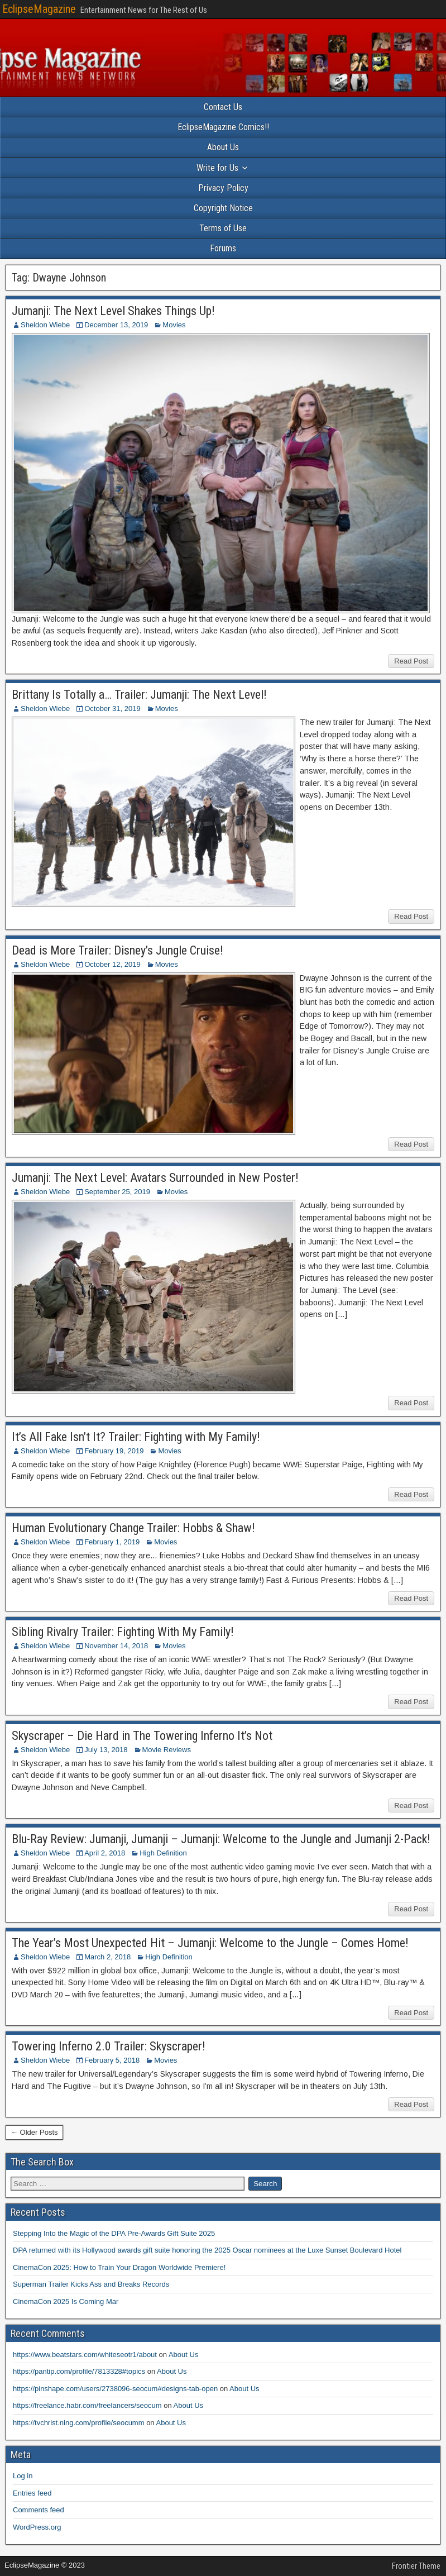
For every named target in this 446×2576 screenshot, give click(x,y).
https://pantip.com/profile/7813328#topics (79, 2371)
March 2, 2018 (107, 1957)
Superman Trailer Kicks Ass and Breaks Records (91, 2284)
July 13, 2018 (105, 1749)
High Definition (163, 1853)
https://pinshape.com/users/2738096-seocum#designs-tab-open (115, 2388)
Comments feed (38, 2510)
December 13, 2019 (116, 325)
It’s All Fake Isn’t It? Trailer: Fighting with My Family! (136, 1437)
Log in (22, 2476)
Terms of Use (223, 228)
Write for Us (217, 168)
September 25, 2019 (117, 1191)
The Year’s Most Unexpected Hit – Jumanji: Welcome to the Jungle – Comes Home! (210, 1943)
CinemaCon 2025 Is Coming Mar (65, 2301)
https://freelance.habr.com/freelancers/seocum (87, 2405)
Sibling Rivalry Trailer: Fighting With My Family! (123, 1632)
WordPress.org (37, 2527)
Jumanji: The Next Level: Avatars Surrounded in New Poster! (155, 1178)
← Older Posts (34, 2132)
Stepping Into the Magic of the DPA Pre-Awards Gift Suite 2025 (114, 2233)
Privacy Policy (223, 188)
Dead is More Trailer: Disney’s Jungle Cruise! (117, 950)
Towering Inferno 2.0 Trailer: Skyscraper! (108, 2046)
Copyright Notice (223, 208)
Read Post (411, 661)
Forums (223, 248)
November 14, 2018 (116, 1646)
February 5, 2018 (112, 2060)
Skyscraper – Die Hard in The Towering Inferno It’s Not (142, 1736)
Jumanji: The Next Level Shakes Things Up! (113, 311)
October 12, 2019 (112, 964)
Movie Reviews (166, 1749)
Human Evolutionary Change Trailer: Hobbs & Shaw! (133, 1528)
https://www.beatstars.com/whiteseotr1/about (85, 2354)
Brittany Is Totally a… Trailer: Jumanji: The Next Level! (139, 695)
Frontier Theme (416, 2566)
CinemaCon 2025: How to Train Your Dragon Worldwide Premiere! (119, 2267)
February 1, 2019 (112, 1542)
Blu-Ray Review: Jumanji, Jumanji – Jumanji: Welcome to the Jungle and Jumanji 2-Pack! (221, 1839)
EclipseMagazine (39, 9)
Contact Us (223, 107)
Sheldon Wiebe (45, 325)
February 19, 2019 (113, 1451)
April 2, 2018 (104, 1853)
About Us (223, 147)
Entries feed (32, 2493)
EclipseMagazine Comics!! (223, 127)
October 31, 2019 (112, 708)
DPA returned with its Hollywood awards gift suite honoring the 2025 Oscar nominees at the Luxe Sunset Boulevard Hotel (207, 2250)
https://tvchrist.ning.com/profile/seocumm (79, 2422)
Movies (173, 325)
